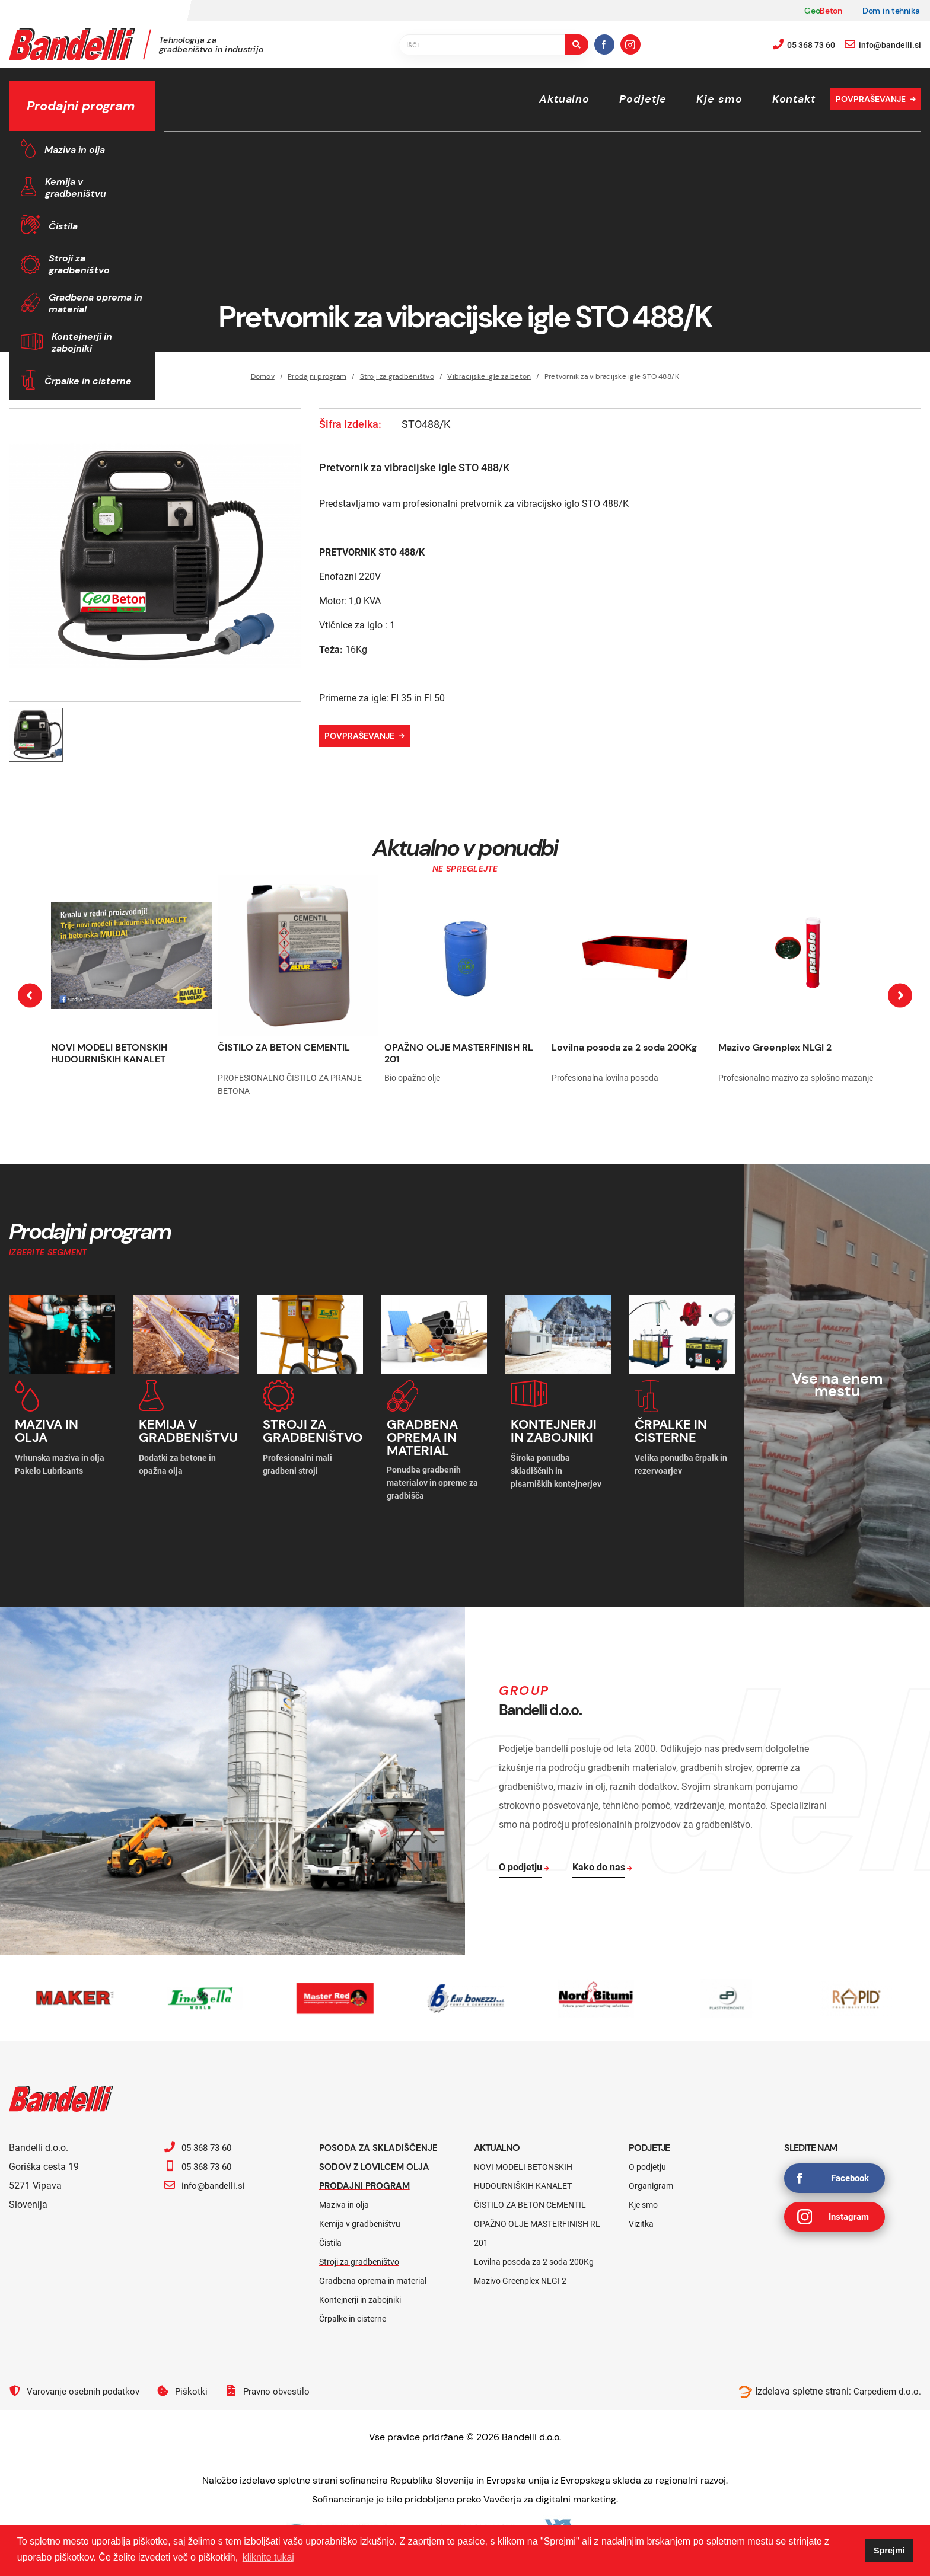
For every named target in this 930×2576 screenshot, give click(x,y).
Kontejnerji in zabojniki (82, 342)
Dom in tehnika (891, 10)
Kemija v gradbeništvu (75, 187)
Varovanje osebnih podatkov (77, 2387)
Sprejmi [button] (889, 2550)
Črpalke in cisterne (88, 381)
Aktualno (564, 99)
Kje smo (719, 99)
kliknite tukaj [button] (268, 2557)
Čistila (63, 226)
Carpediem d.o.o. (886, 2387)
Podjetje (643, 99)
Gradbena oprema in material (95, 303)
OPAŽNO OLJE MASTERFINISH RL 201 (458, 1053)
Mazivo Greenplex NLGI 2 (775, 1047)
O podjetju (647, 2163)
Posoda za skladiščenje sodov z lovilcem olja (381, 2153)
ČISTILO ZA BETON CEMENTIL (284, 1047)
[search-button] (576, 44)
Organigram (651, 2181)
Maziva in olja (74, 149)
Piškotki (189, 2387)
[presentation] (30, 996)
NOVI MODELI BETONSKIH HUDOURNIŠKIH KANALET (109, 1053)
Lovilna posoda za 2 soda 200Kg (624, 1047)
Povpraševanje (871, 99)
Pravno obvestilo (276, 2387)
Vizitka (641, 2219)
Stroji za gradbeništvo (79, 264)
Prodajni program (367, 2181)
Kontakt (794, 99)
